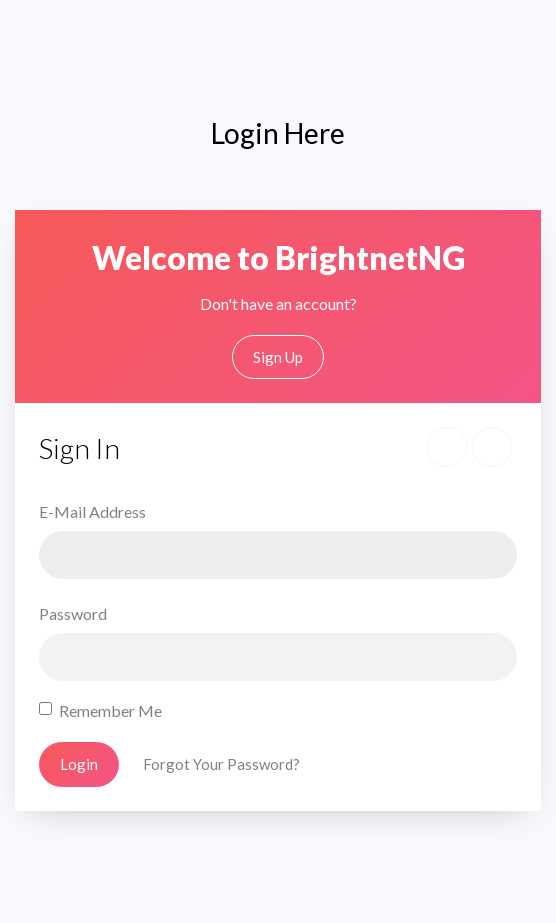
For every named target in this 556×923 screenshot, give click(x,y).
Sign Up (278, 357)
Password (73, 613)
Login (79, 764)
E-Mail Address (92, 511)
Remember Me (110, 710)
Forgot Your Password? (221, 764)
